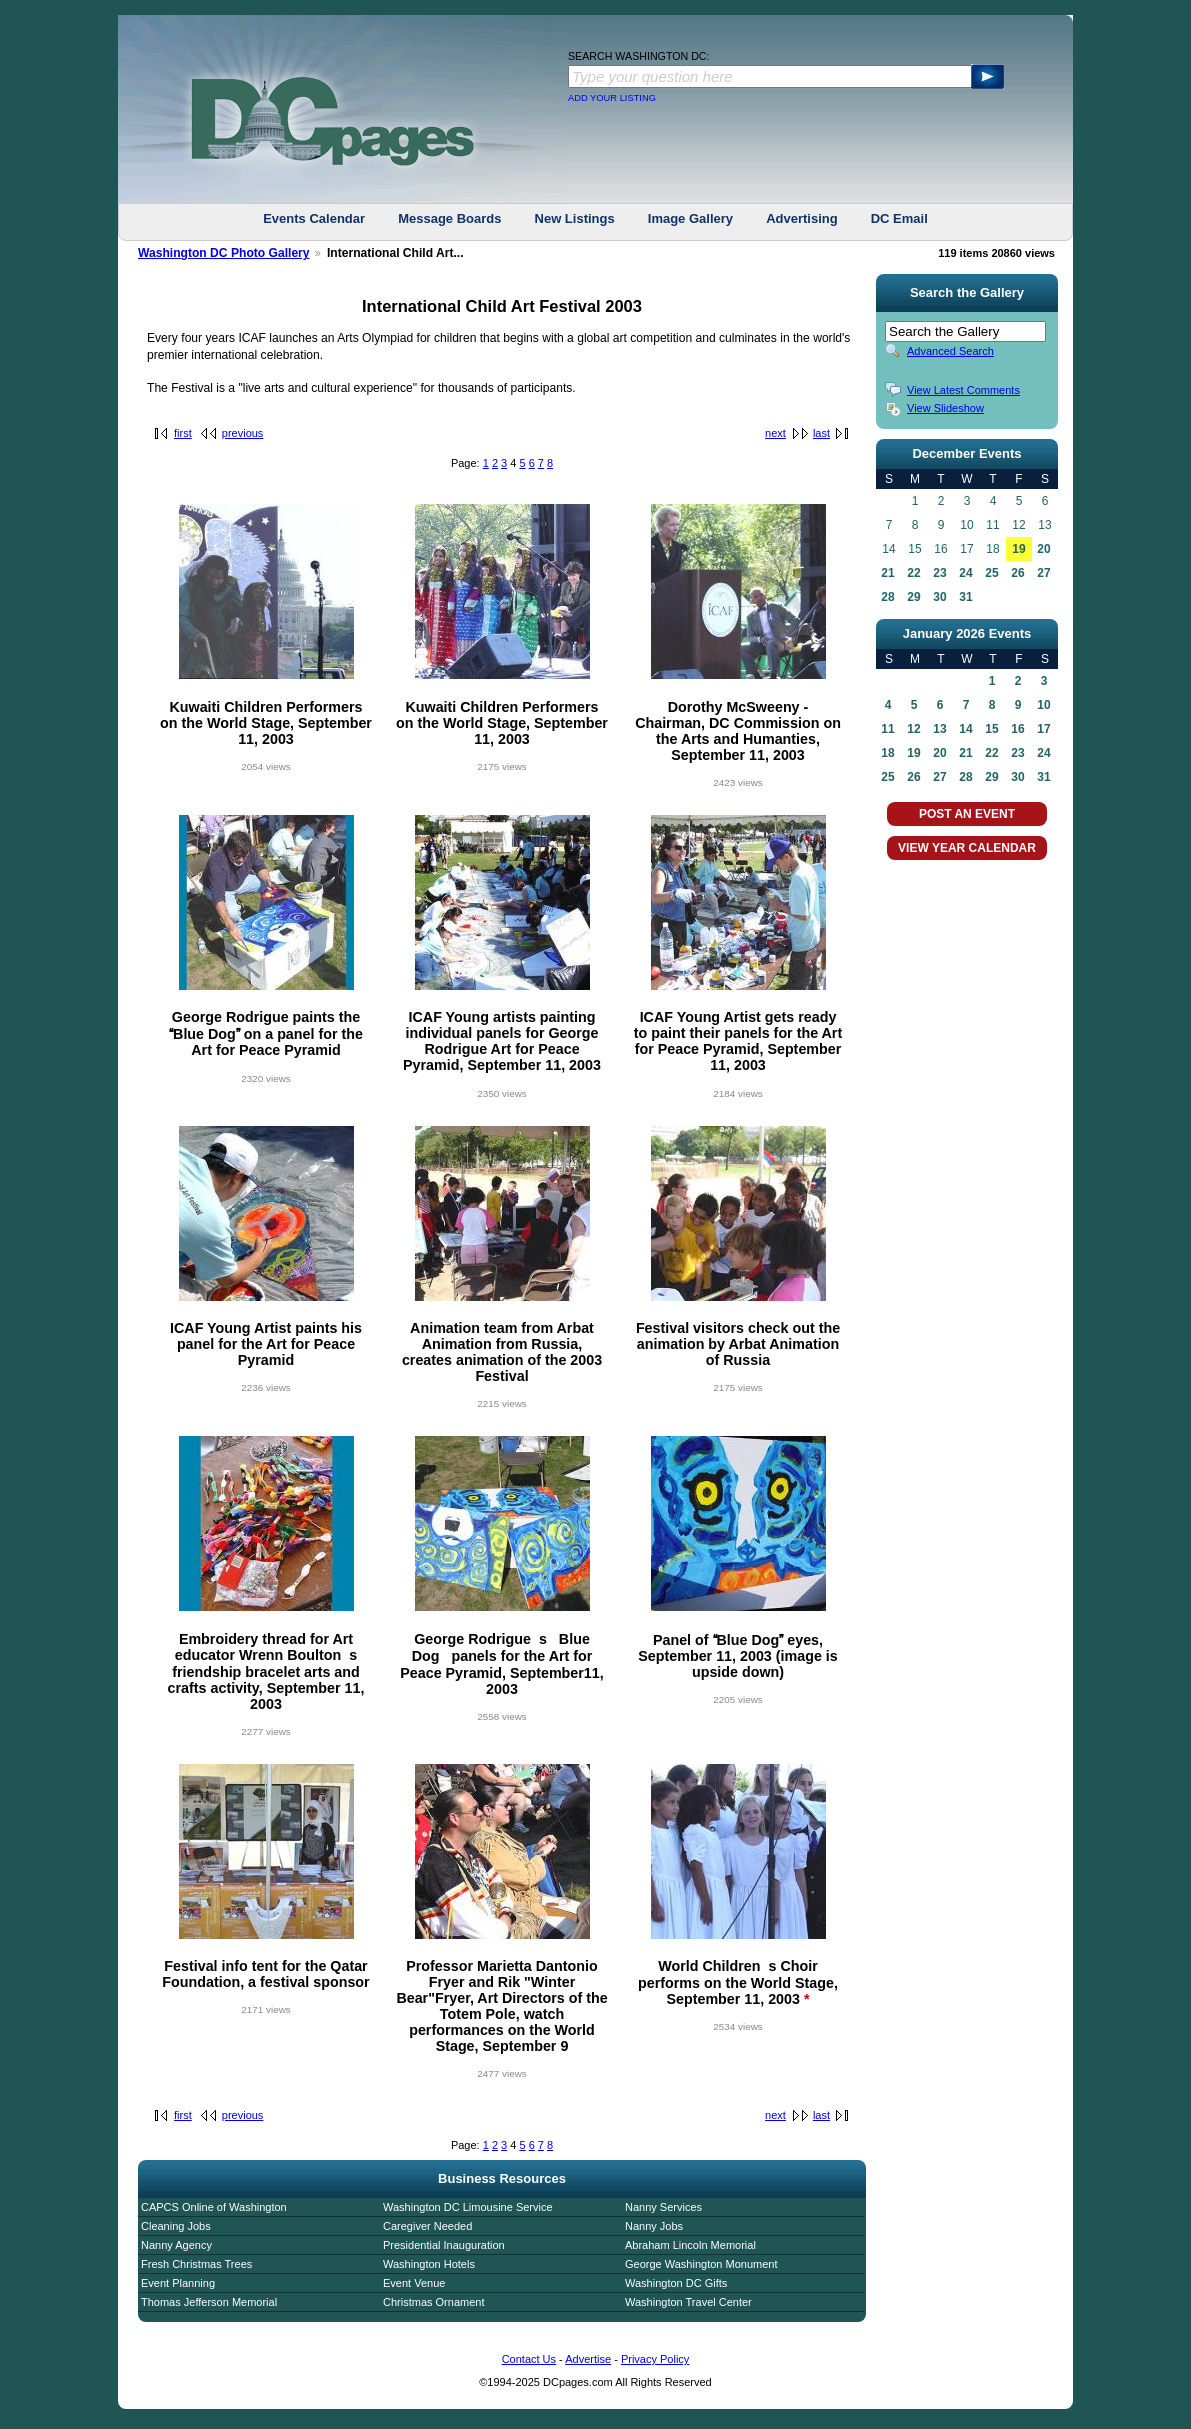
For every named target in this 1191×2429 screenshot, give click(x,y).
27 (1043, 573)
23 (939, 573)
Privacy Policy (655, 2359)
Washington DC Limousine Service (468, 2207)
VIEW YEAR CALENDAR (967, 848)
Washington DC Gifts (676, 2283)
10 (1043, 705)
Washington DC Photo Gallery (224, 253)
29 (913, 597)
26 (1017, 573)
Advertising (802, 218)
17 (1043, 729)
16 (1017, 729)
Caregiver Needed (427, 2226)
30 (939, 597)
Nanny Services (663, 2207)
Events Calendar (314, 218)
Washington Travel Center (688, 2302)
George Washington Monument (701, 2264)
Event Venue (414, 2283)
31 (965, 597)
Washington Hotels (429, 2264)
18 (887, 753)
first (183, 433)
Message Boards (449, 218)
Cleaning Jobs (176, 2226)
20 (1043, 549)
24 (965, 573)
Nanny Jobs (654, 2226)
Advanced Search (950, 351)
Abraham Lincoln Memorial (690, 2245)
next (775, 433)
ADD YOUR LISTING (612, 98)
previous (243, 433)
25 (991, 573)
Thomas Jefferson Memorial (209, 2302)
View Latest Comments (963, 390)
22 (913, 573)
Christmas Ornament (433, 2302)
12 (913, 729)
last (821, 433)
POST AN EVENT (967, 814)
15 (991, 729)
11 (887, 729)
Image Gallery (690, 218)
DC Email (899, 218)
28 (887, 597)
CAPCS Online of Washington (214, 2207)
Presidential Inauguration (444, 2245)
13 (939, 729)
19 (1018, 549)
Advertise (588, 2359)
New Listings (575, 218)
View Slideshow (945, 408)
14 (965, 729)
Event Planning (178, 2283)
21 (887, 573)
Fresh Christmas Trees (196, 2264)
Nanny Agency (176, 2245)
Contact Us (529, 2359)
